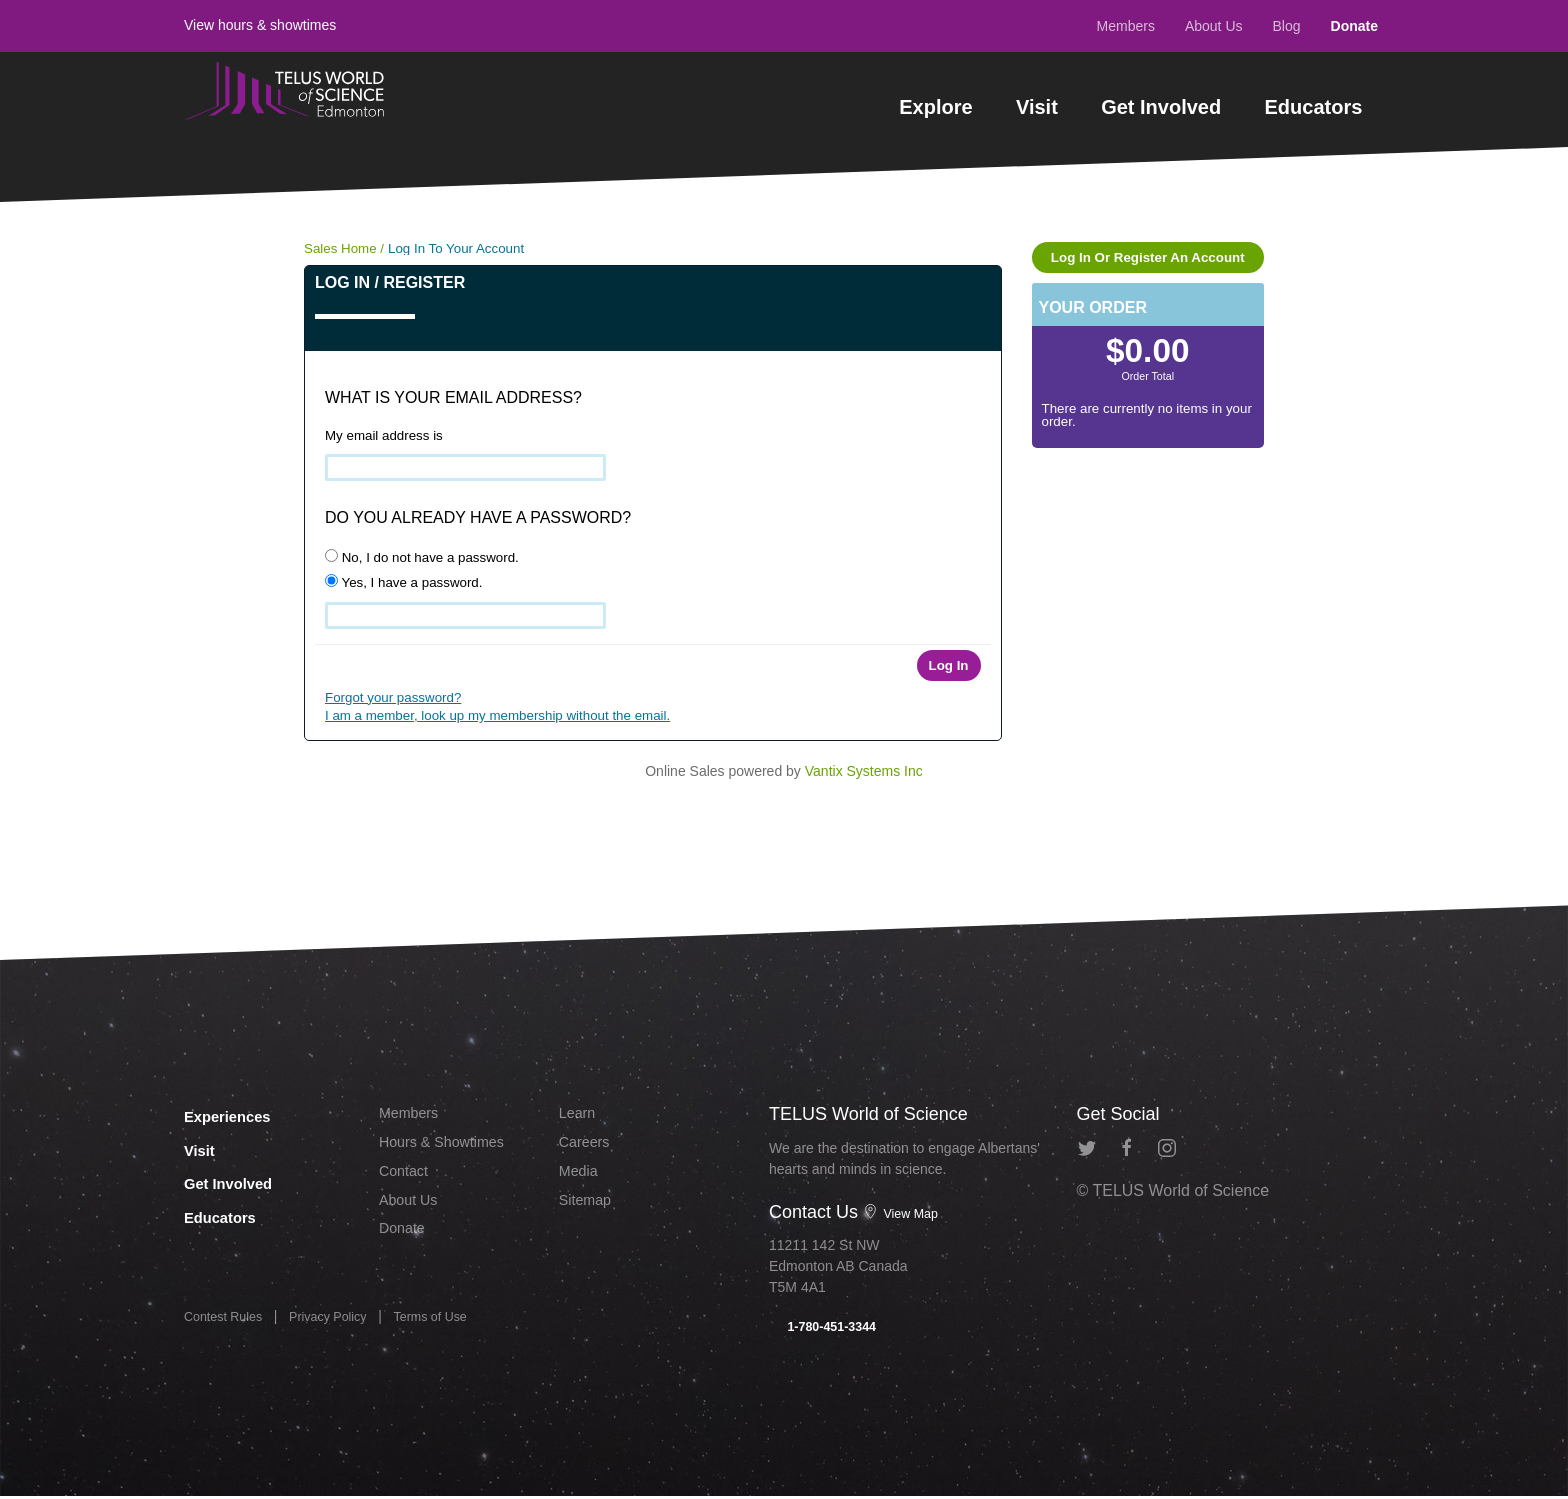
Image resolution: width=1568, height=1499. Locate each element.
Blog (1287, 26)
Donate (1354, 26)
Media (581, 1178)
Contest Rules (228, 1325)
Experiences (243, 1114)
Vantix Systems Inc (864, 771)
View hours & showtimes (260, 25)
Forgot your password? (393, 697)
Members (1126, 26)
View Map (904, 1213)
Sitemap (588, 1209)
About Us (1214, 26)
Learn (579, 1114)
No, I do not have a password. (422, 557)
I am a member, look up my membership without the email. (497, 715)
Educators (1314, 107)
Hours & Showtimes (449, 1146)
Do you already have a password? (478, 517)
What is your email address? (453, 397)
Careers (587, 1146)
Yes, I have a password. (403, 582)
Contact (406, 1178)
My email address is (384, 435)
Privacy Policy (342, 1325)
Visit (1037, 107)
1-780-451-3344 (828, 1328)
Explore (935, 107)
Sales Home (340, 248)
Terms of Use (454, 1325)
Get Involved (1161, 107)
